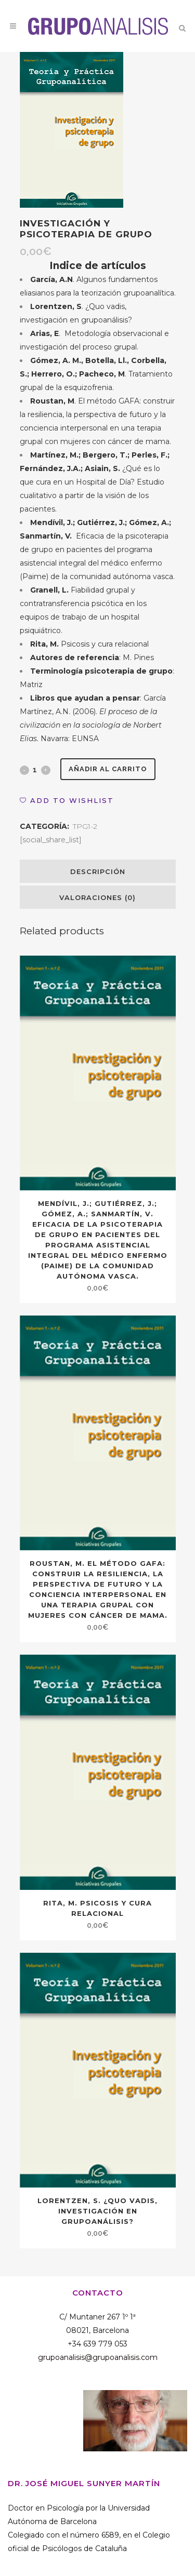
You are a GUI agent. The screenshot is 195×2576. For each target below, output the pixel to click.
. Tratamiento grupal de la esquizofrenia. (96, 374)
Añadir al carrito (108, 769)
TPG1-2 (85, 826)
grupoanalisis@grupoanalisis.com (98, 2357)
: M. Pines (92, 657)
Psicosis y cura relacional (89, 644)
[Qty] (35, 769)
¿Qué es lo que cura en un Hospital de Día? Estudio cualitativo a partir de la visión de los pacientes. (95, 482)
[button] (67, 800)
